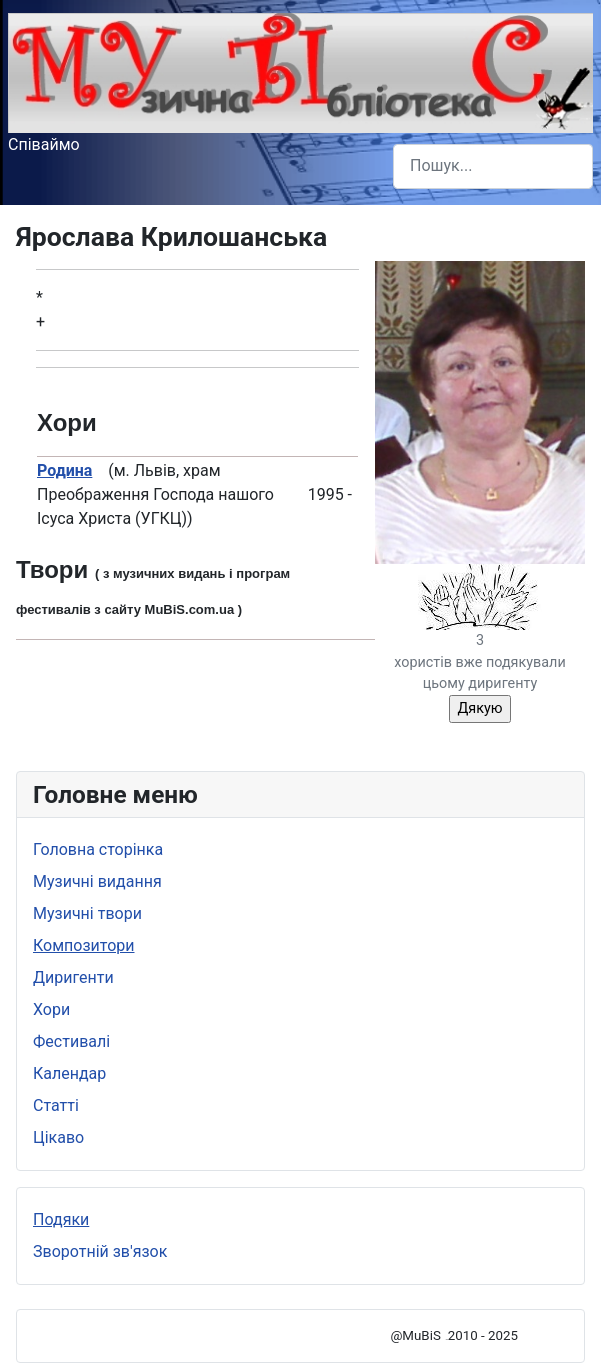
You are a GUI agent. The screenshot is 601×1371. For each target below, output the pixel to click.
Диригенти (73, 977)
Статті (56, 1105)
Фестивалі (71, 1041)
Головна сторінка (98, 849)
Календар (69, 1073)
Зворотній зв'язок (100, 1251)
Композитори (84, 945)
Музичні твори (87, 913)
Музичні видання (97, 881)
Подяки (61, 1219)
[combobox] (493, 166)
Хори (51, 1009)
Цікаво (58, 1137)
